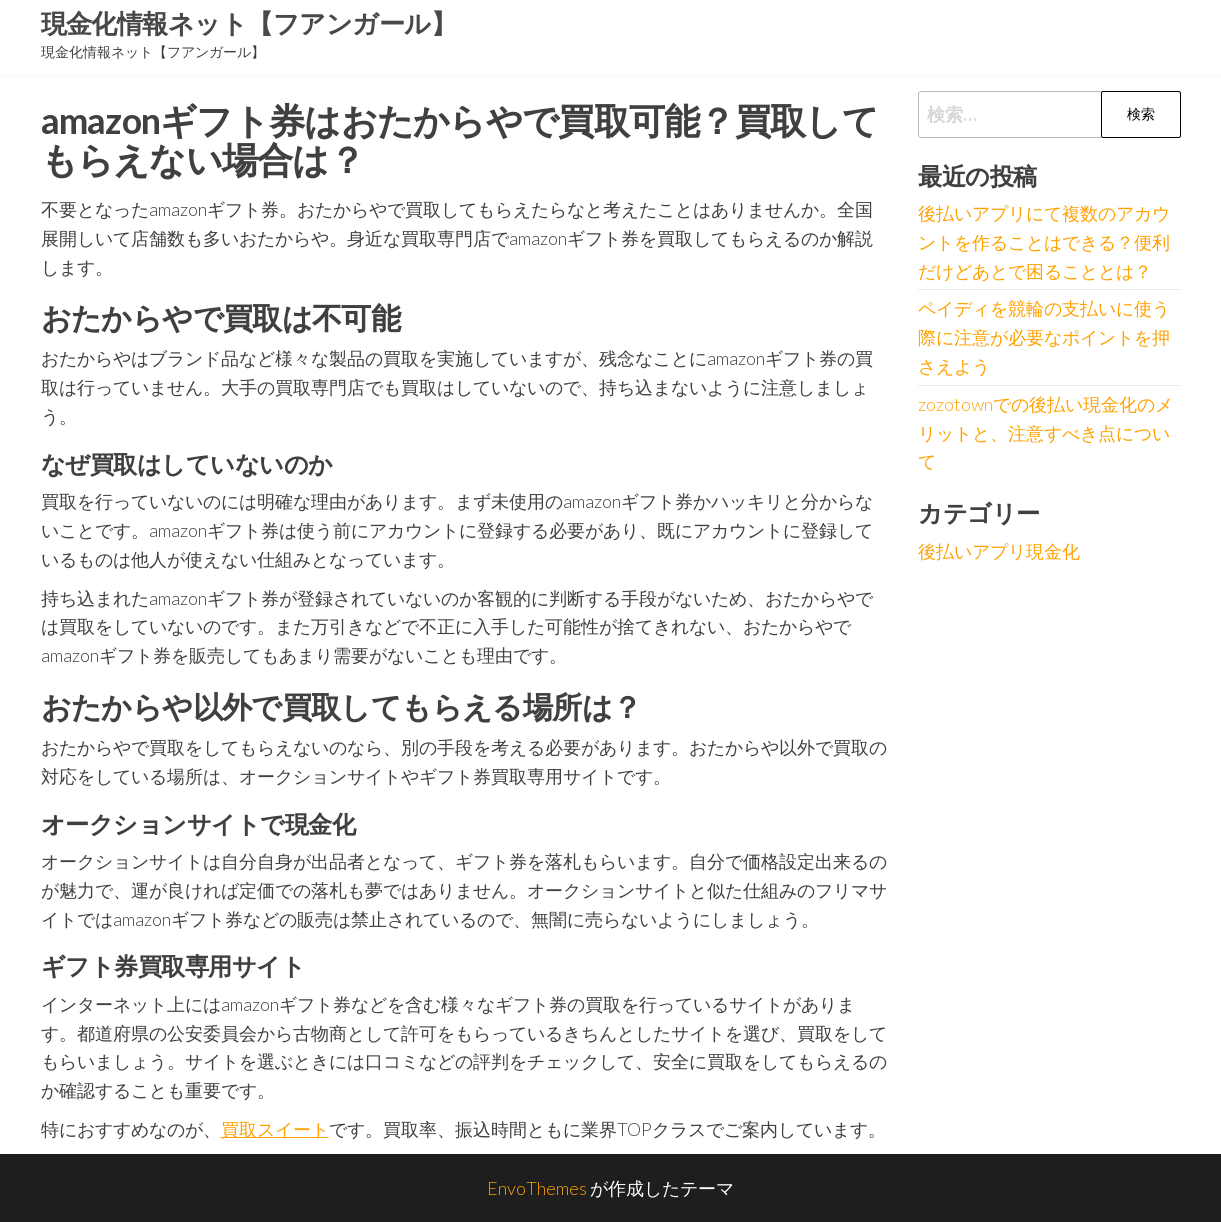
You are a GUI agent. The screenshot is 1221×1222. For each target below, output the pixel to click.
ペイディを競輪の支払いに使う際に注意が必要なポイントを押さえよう (1044, 337)
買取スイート (275, 1129)
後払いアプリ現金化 (999, 551)
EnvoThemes (537, 1188)
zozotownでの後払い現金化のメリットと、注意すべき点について (1045, 433)
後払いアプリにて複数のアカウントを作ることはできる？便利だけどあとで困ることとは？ (1044, 242)
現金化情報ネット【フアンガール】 (249, 23)
